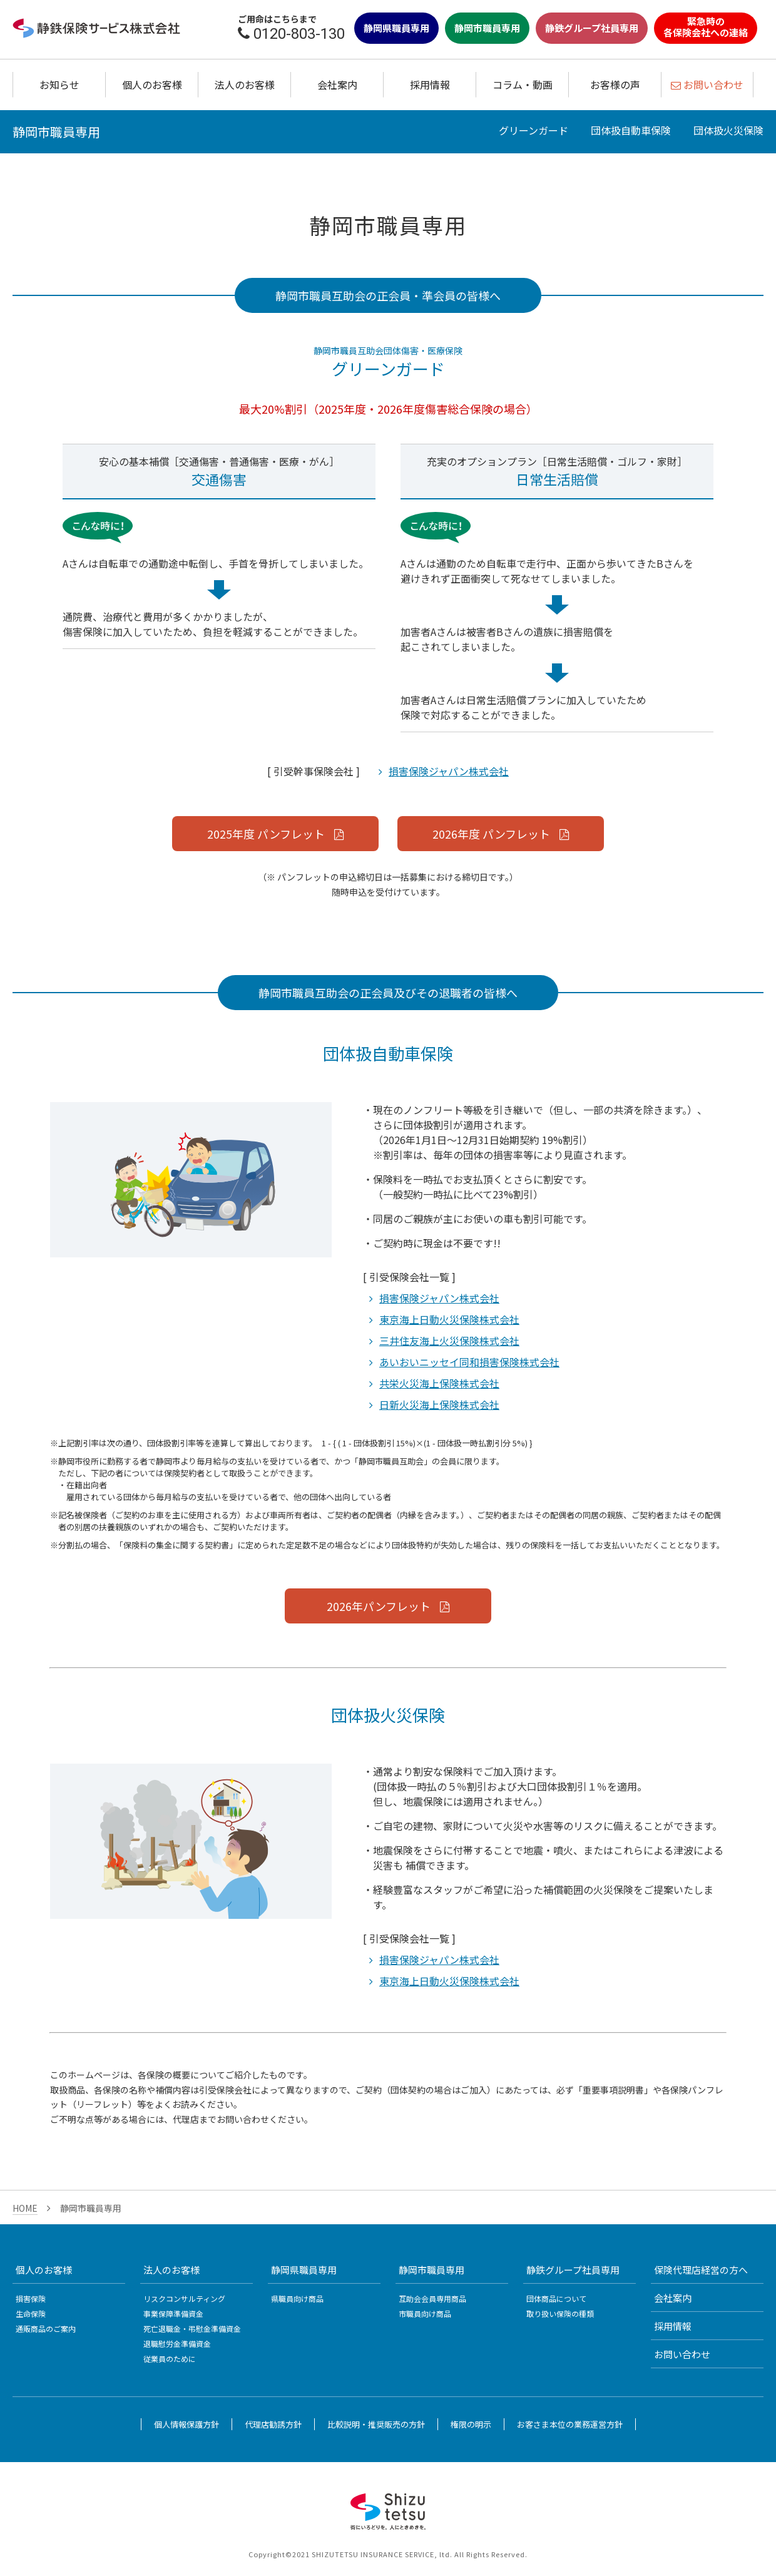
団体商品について (556, 2298)
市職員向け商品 (425, 2313)
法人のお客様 (245, 84)
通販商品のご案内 (46, 2328)
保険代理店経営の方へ (701, 2269)
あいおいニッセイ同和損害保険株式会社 (469, 1361)
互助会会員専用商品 (432, 2298)
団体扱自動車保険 (631, 130)
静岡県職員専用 (396, 27)
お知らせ (59, 84)
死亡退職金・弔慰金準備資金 (192, 2328)
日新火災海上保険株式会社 (439, 1404)
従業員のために (169, 2358)
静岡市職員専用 (487, 27)
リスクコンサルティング (184, 2298)
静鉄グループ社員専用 (591, 27)
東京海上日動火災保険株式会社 (449, 1319)
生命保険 (31, 2313)
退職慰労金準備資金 (177, 2343)
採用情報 (430, 84)
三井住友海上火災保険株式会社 (449, 1340)
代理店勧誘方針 (273, 2424)
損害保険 (31, 2298)
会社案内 (337, 84)
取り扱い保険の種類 (560, 2313)
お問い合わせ (682, 2354)
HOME (25, 2208)
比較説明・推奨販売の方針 (376, 2424)
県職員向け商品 (297, 2298)
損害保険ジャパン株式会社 (449, 771)
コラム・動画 (523, 84)
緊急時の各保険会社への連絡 (705, 26)
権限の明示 (471, 2424)
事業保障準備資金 (173, 2313)
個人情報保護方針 (186, 2424)
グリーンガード (533, 130)
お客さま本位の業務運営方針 (570, 2424)
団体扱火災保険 (728, 130)
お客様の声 (615, 84)
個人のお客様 (152, 84)
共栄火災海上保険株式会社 (439, 1383)
